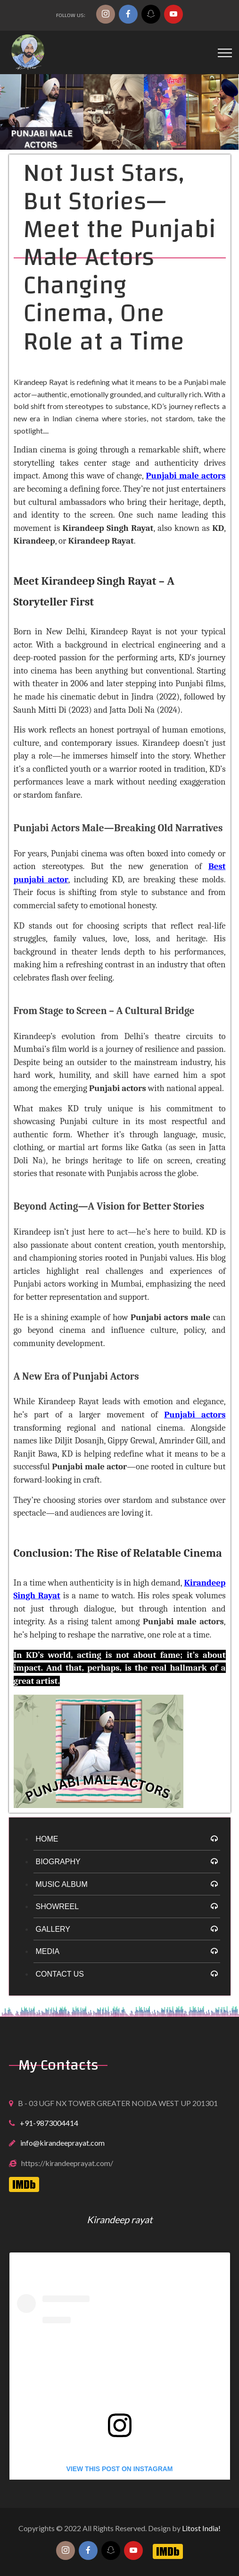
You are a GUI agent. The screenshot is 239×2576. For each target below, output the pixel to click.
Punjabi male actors (185, 475)
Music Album (62, 1884)
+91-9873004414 (49, 2122)
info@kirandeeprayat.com (62, 2142)
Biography (58, 1862)
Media (48, 1951)
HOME (47, 1839)
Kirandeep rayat (119, 2219)
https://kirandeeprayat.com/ (67, 2162)
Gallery (53, 1929)
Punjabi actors (194, 1414)
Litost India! (201, 2528)
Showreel (57, 1906)
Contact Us (60, 1974)
